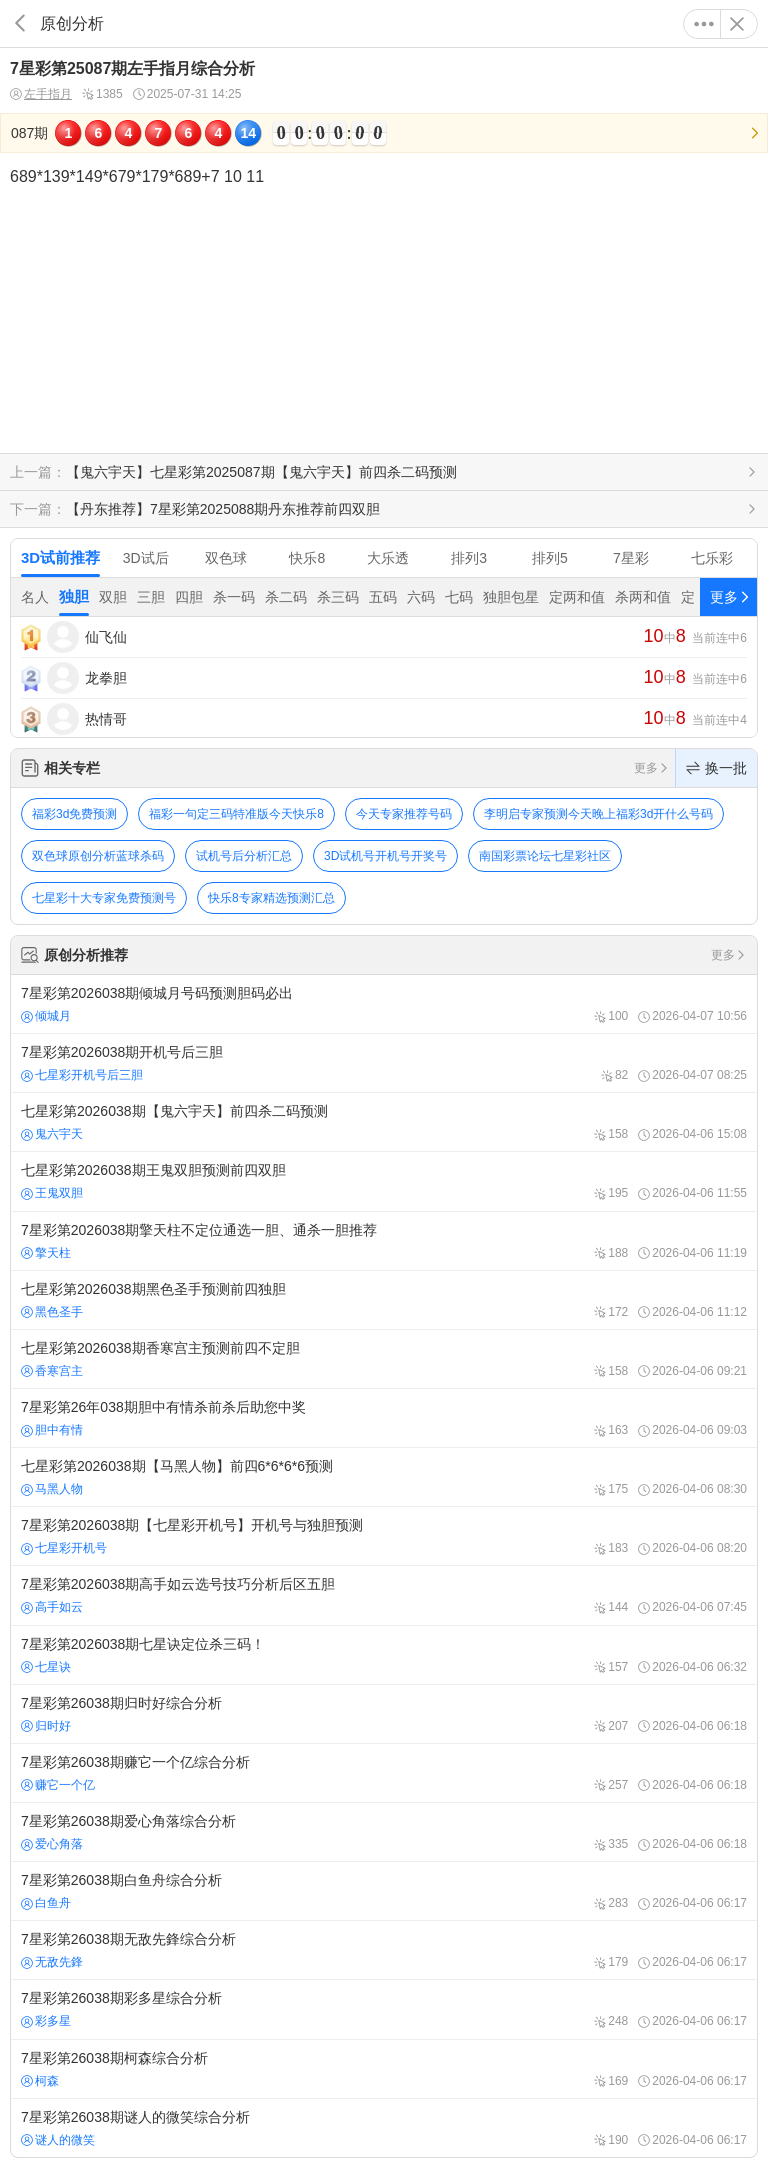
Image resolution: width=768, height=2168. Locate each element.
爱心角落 (52, 1844)
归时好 (46, 1726)
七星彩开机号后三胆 (82, 1075)
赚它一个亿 (58, 1785)
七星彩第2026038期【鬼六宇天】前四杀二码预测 (384, 1122)
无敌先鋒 (52, 1962)
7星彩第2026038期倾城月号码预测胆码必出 (384, 1004)
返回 (20, 23)
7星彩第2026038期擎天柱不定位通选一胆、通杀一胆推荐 (384, 1241)
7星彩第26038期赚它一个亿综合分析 (384, 1773)
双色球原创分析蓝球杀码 (98, 856)
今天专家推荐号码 (404, 814)
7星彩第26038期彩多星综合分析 (384, 2009)
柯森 (40, 2081)
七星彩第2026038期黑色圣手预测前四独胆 (384, 1300)
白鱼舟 (46, 1903)
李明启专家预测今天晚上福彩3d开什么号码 (598, 814)
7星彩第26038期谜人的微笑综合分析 (384, 2128)
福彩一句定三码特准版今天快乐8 (236, 814)
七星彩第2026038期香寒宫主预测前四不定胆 (384, 1359)
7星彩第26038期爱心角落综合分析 (384, 1832)
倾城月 (46, 1016)
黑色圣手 (52, 1312)
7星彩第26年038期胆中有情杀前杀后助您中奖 (384, 1418)
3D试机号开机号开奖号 (385, 856)
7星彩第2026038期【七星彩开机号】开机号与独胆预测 (384, 1536)
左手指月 (41, 94)
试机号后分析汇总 (244, 856)
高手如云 (52, 1607)
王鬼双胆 (52, 1193)
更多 (704, 24)
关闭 (737, 24)
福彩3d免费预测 (74, 814)
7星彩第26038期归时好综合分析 (384, 1714)
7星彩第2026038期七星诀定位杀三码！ (384, 1655)
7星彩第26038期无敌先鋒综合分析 (384, 1950)
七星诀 (46, 1667)
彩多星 (46, 2021)
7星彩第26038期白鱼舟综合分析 (384, 1891)
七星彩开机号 (64, 1548)
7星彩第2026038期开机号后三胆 (384, 1063)
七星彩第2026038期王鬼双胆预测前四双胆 (384, 1181)
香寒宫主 (52, 1371)
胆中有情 (52, 1430)
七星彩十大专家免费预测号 (104, 898)
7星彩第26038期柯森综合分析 (384, 2069)
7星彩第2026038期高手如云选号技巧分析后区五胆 (384, 1595)
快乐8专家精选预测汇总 (271, 898)
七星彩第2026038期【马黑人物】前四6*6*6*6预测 (384, 1477)
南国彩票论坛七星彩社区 (545, 856)
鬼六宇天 (52, 1134)
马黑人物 (52, 1489)
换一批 (716, 768)
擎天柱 (46, 1253)
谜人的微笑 (58, 2140)
